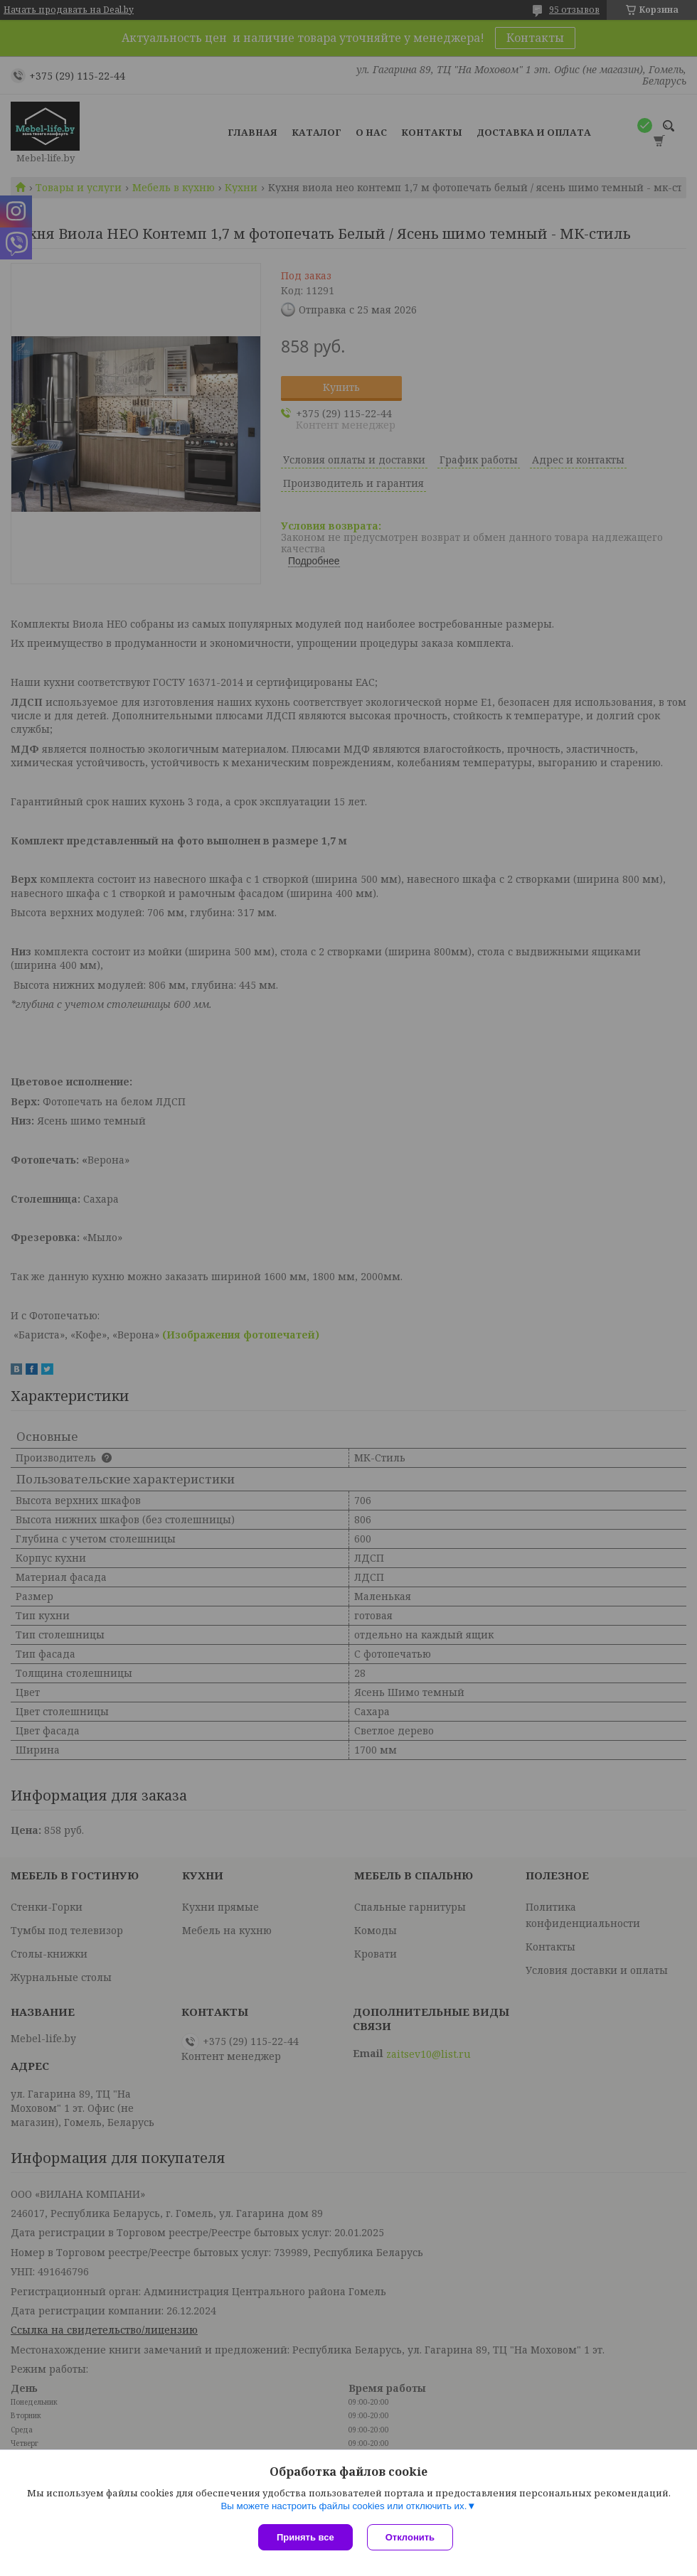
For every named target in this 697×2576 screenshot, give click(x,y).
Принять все (305, 2537)
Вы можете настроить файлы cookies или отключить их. (343, 2506)
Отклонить (410, 2537)
